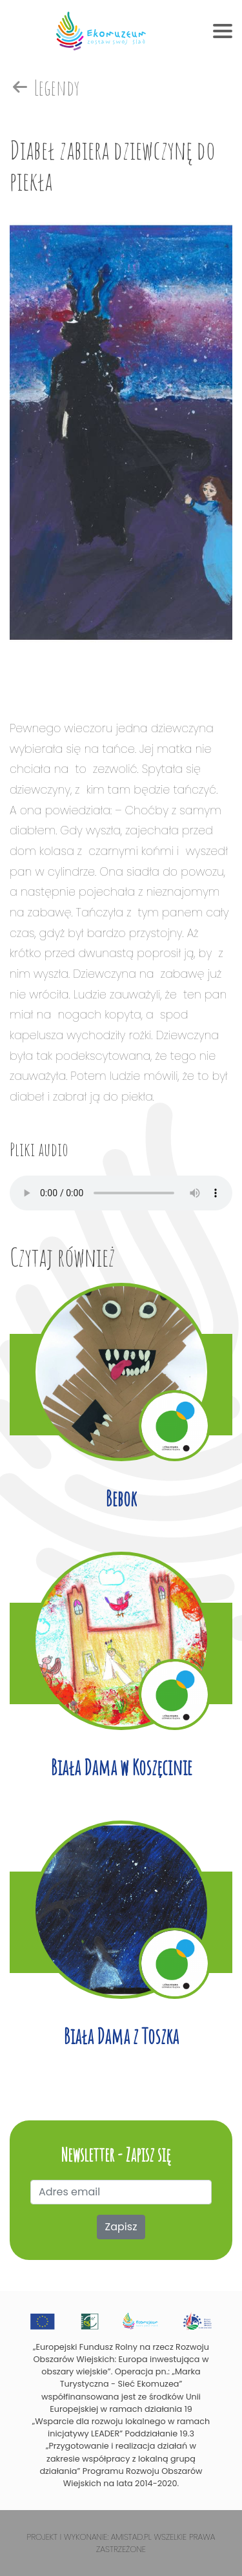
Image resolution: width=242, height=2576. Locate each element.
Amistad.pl (131, 2536)
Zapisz (121, 2226)
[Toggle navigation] (223, 31)
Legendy (44, 87)
